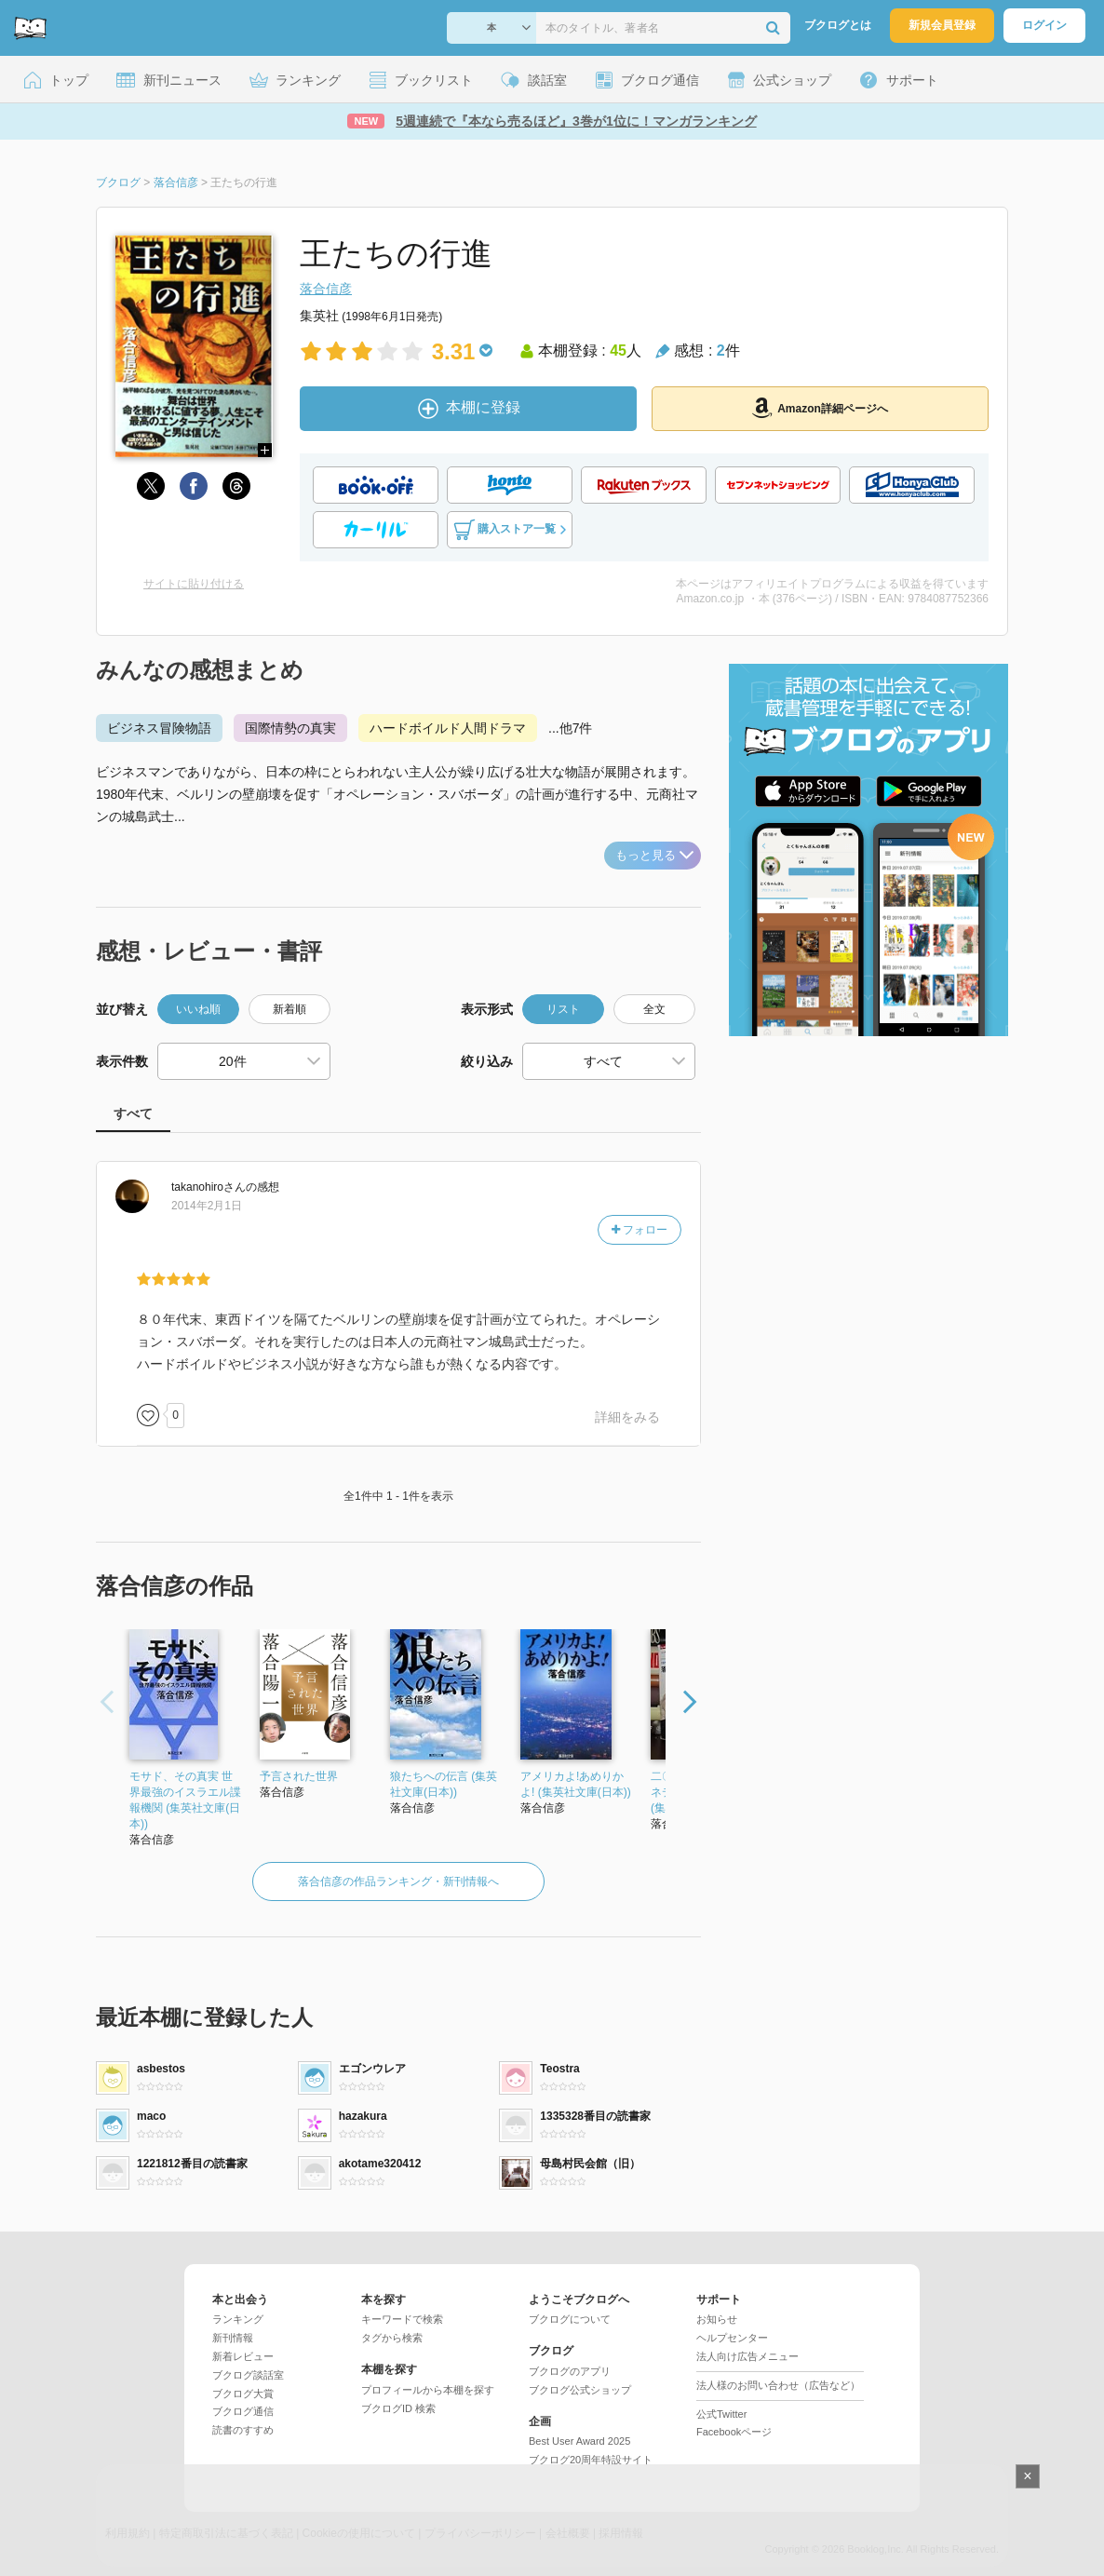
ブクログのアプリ (570, 2371)
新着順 (289, 1009)
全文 (654, 1009)
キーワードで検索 (402, 2319)
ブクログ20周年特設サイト (591, 2459)
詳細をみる (627, 1416)
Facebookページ (734, 2431)
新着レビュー (243, 2356)
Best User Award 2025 (579, 2441)
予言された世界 (299, 1776)
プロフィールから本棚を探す (427, 2389)
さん (208, 1187)
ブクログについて (570, 2319)
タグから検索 (392, 2337)
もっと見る (654, 855)
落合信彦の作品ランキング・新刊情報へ (398, 1881)
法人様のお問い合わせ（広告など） (778, 2385)
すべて (133, 1113)
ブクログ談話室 (248, 2374)
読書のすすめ (243, 2429)
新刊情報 (232, 2337)
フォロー (639, 1229)
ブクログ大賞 (243, 2393)
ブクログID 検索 (398, 2408)
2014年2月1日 (206, 1205)
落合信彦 (326, 288)
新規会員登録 (942, 25)
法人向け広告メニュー (747, 2356)
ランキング (237, 2319)
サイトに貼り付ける (193, 583)
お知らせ (716, 2319)
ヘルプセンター (732, 2337)
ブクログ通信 (243, 2411)
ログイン (1044, 25)
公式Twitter (721, 2414)
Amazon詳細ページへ (820, 407)
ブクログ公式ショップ (580, 2389)
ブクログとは (837, 25)
